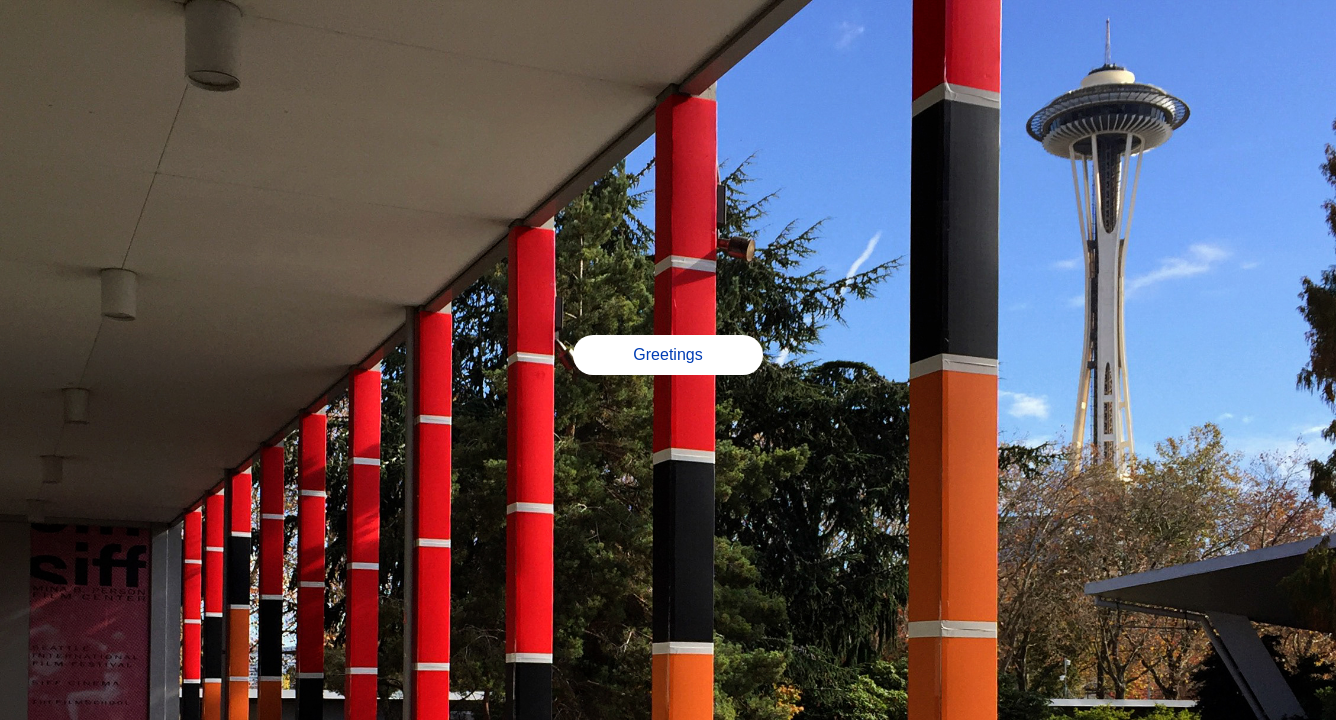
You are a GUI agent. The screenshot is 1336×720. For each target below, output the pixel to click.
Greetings (667, 354)
